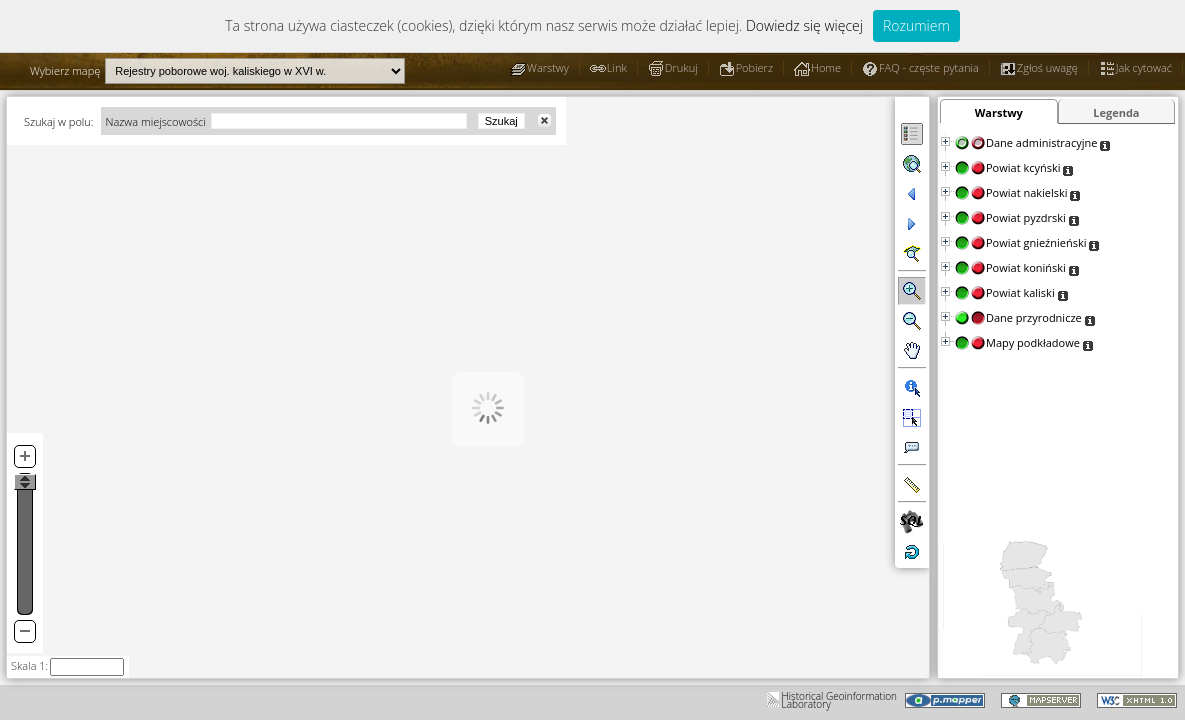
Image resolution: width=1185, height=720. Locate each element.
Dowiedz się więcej (804, 25)
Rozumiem (916, 25)
